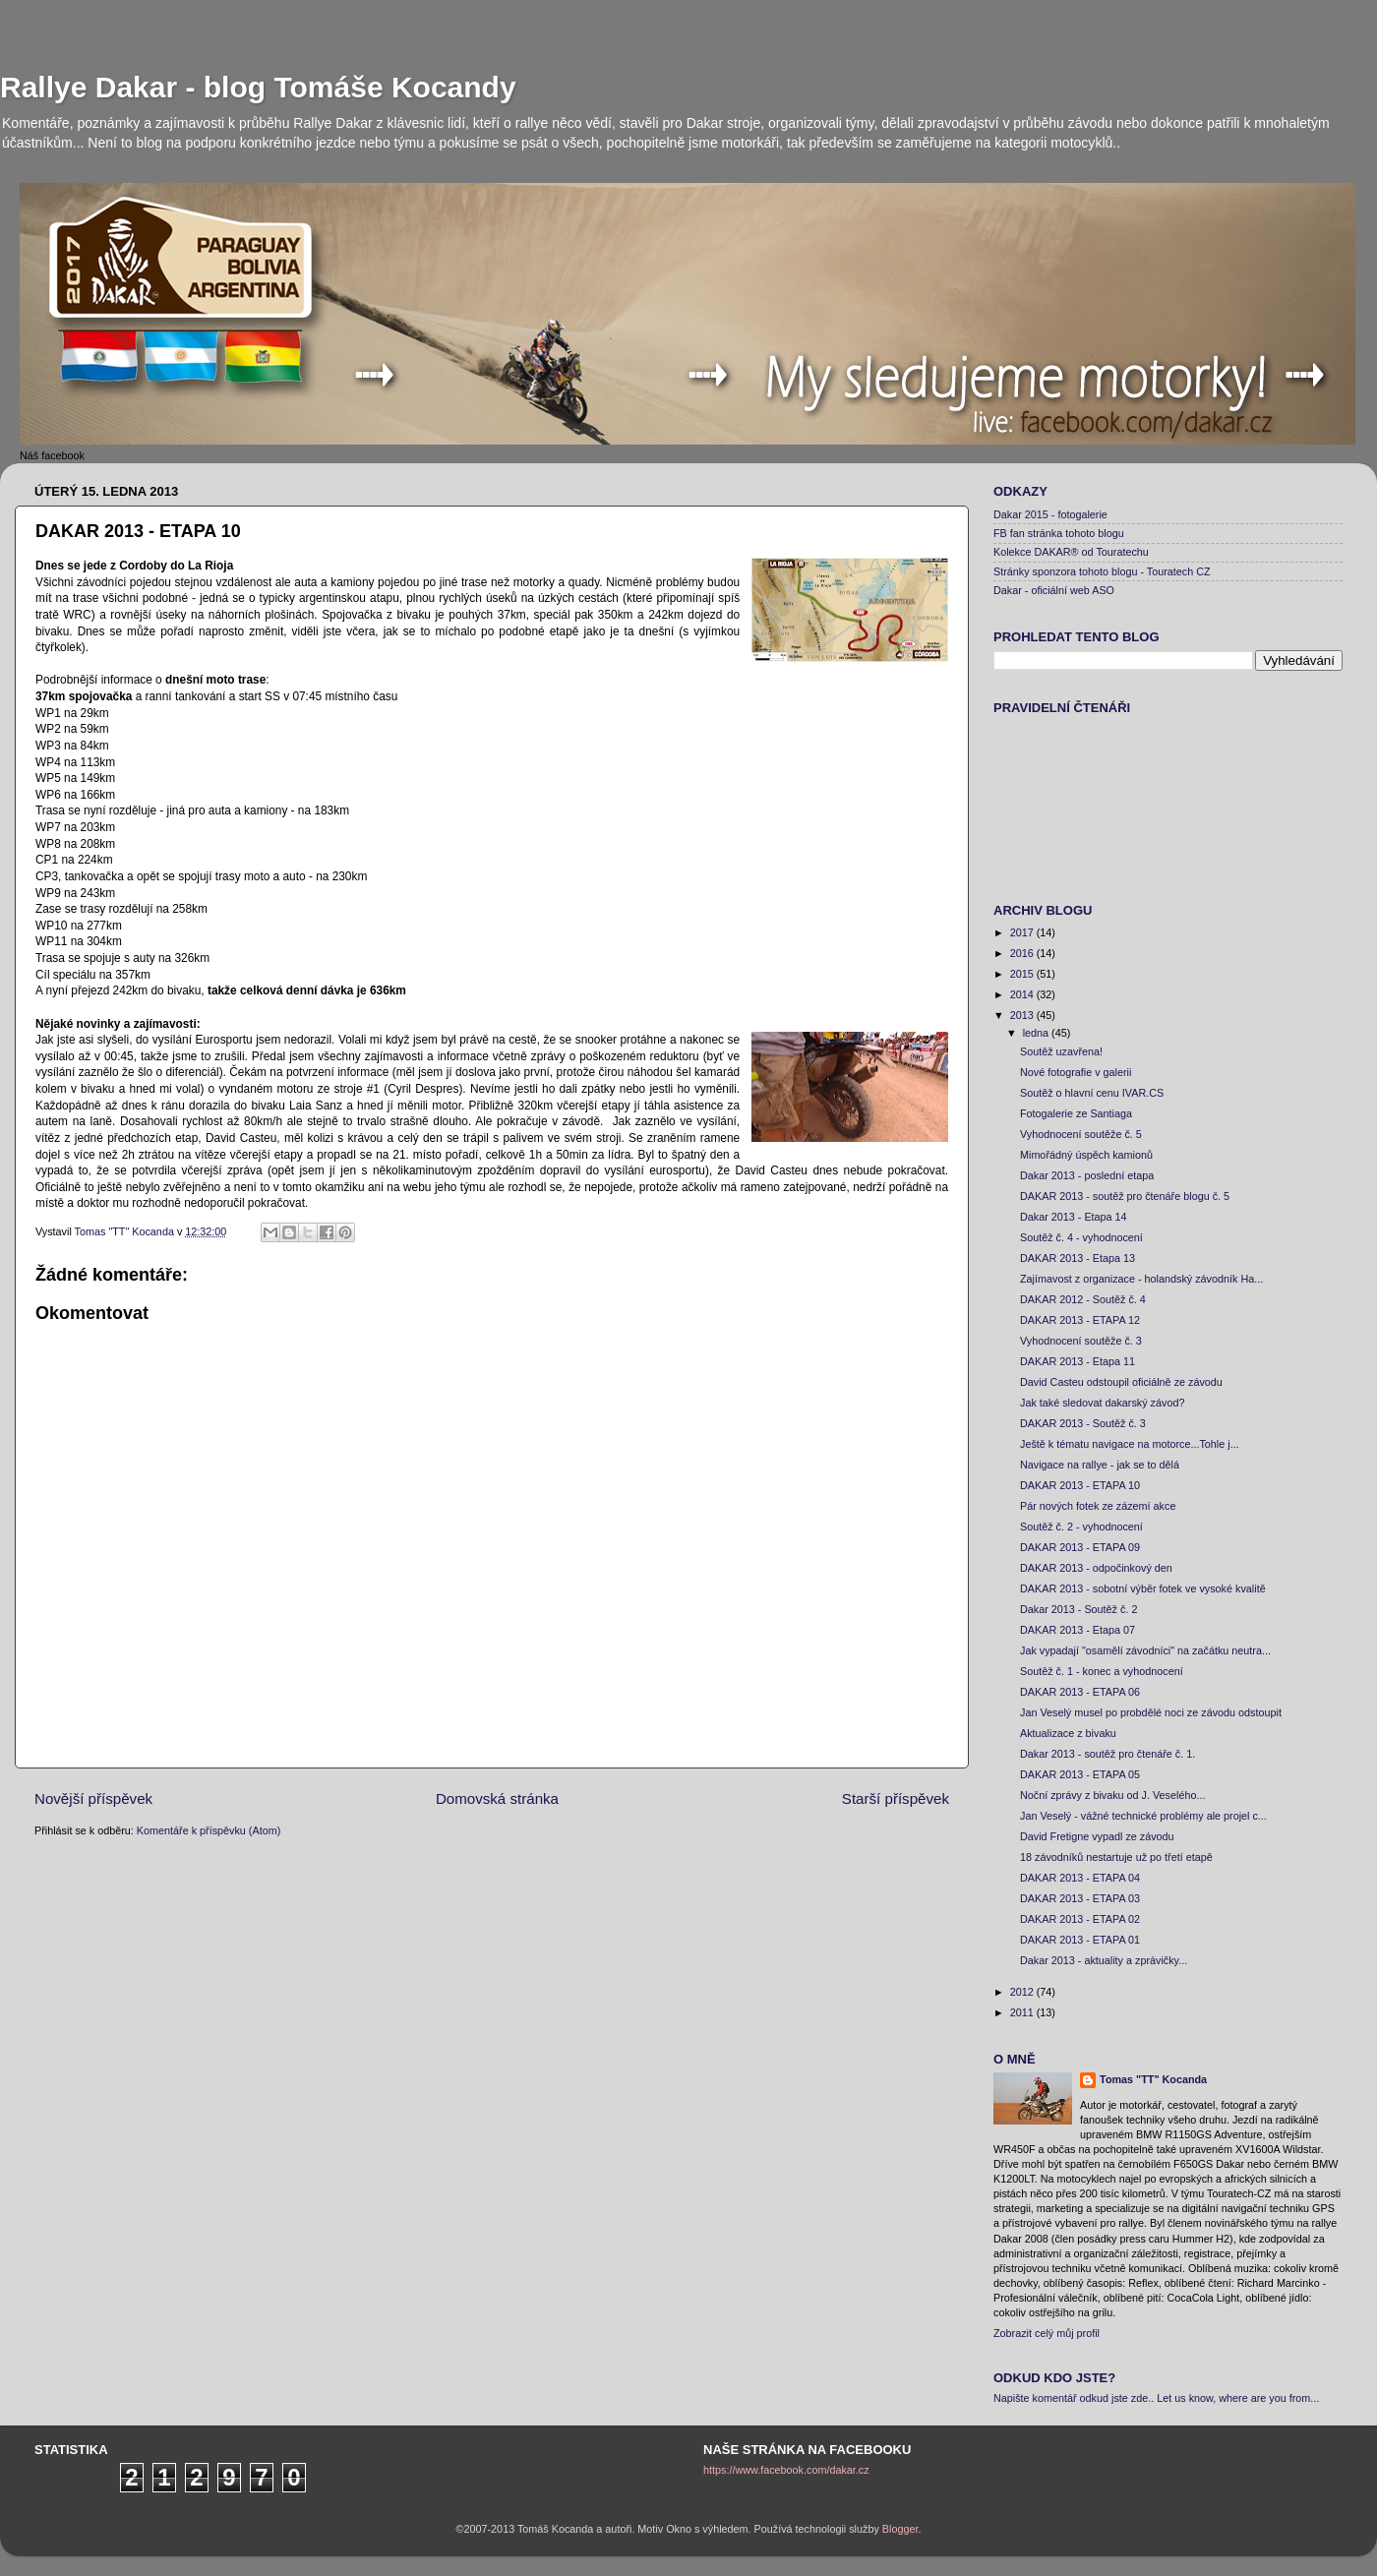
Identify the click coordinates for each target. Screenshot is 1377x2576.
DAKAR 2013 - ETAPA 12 (1080, 1320)
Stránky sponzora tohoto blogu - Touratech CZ (1102, 571)
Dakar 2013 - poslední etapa (1087, 1175)
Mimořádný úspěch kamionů (1086, 1155)
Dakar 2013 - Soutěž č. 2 (1078, 1609)
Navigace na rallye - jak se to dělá (1099, 1464)
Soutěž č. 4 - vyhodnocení (1081, 1237)
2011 (1023, 2012)
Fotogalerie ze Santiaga (1076, 1113)
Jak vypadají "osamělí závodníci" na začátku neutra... (1145, 1650)
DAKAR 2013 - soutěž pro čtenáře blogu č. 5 (1124, 1196)
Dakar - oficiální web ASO (1053, 590)
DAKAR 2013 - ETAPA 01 (1080, 1940)
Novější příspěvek (93, 1798)
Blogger (900, 2529)
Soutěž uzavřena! (1061, 1051)
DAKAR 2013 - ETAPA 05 (1080, 1774)
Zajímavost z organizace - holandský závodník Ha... (1141, 1279)
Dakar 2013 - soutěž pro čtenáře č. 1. (1107, 1754)
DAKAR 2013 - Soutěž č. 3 (1083, 1423)
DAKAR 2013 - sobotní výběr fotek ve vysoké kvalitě (1143, 1588)
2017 (1023, 932)
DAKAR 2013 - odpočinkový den (1096, 1568)
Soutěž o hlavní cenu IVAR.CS (1092, 1093)
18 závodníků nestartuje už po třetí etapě (1116, 1857)
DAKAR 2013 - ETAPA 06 (1080, 1692)
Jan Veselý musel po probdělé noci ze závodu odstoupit (1151, 1712)
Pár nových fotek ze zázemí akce (1097, 1506)
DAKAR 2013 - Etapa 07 (1077, 1630)
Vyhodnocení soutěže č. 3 (1081, 1341)
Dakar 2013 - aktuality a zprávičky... (1103, 1960)
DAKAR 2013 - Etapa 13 (1077, 1258)
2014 (1023, 994)
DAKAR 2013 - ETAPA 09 (1080, 1547)
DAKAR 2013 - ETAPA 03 (1080, 1898)
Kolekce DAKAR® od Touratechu (1071, 552)
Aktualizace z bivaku (1068, 1733)
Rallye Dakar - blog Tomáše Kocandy (258, 87)
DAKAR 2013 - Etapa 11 (1077, 1361)
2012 (1023, 1992)
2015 (1023, 974)
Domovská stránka (497, 1798)
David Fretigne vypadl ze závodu (1097, 1836)
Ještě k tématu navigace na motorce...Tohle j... (1129, 1444)
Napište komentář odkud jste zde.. (1073, 2398)
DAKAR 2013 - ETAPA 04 (1080, 1878)
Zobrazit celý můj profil (1046, 2333)
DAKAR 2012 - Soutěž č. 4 (1083, 1299)
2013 (1023, 1015)
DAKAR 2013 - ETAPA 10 (1080, 1485)
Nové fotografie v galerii (1075, 1072)
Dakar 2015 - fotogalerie (1050, 514)
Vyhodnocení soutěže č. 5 (1081, 1134)
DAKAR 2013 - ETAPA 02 (1080, 1919)
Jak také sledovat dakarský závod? (1102, 1402)
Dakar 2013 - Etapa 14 (1073, 1217)
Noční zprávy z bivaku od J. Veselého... (1112, 1795)
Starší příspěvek (895, 1798)
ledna (1037, 1033)
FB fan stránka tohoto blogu (1058, 533)
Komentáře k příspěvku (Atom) (208, 1830)
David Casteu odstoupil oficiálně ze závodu (1121, 1382)
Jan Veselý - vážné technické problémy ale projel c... (1143, 1816)
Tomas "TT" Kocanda (126, 1231)
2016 (1023, 953)
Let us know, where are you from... (1238, 2398)
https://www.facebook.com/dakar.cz (786, 2470)
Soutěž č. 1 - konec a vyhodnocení (1101, 1671)
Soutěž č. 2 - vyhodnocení (1081, 1526)
